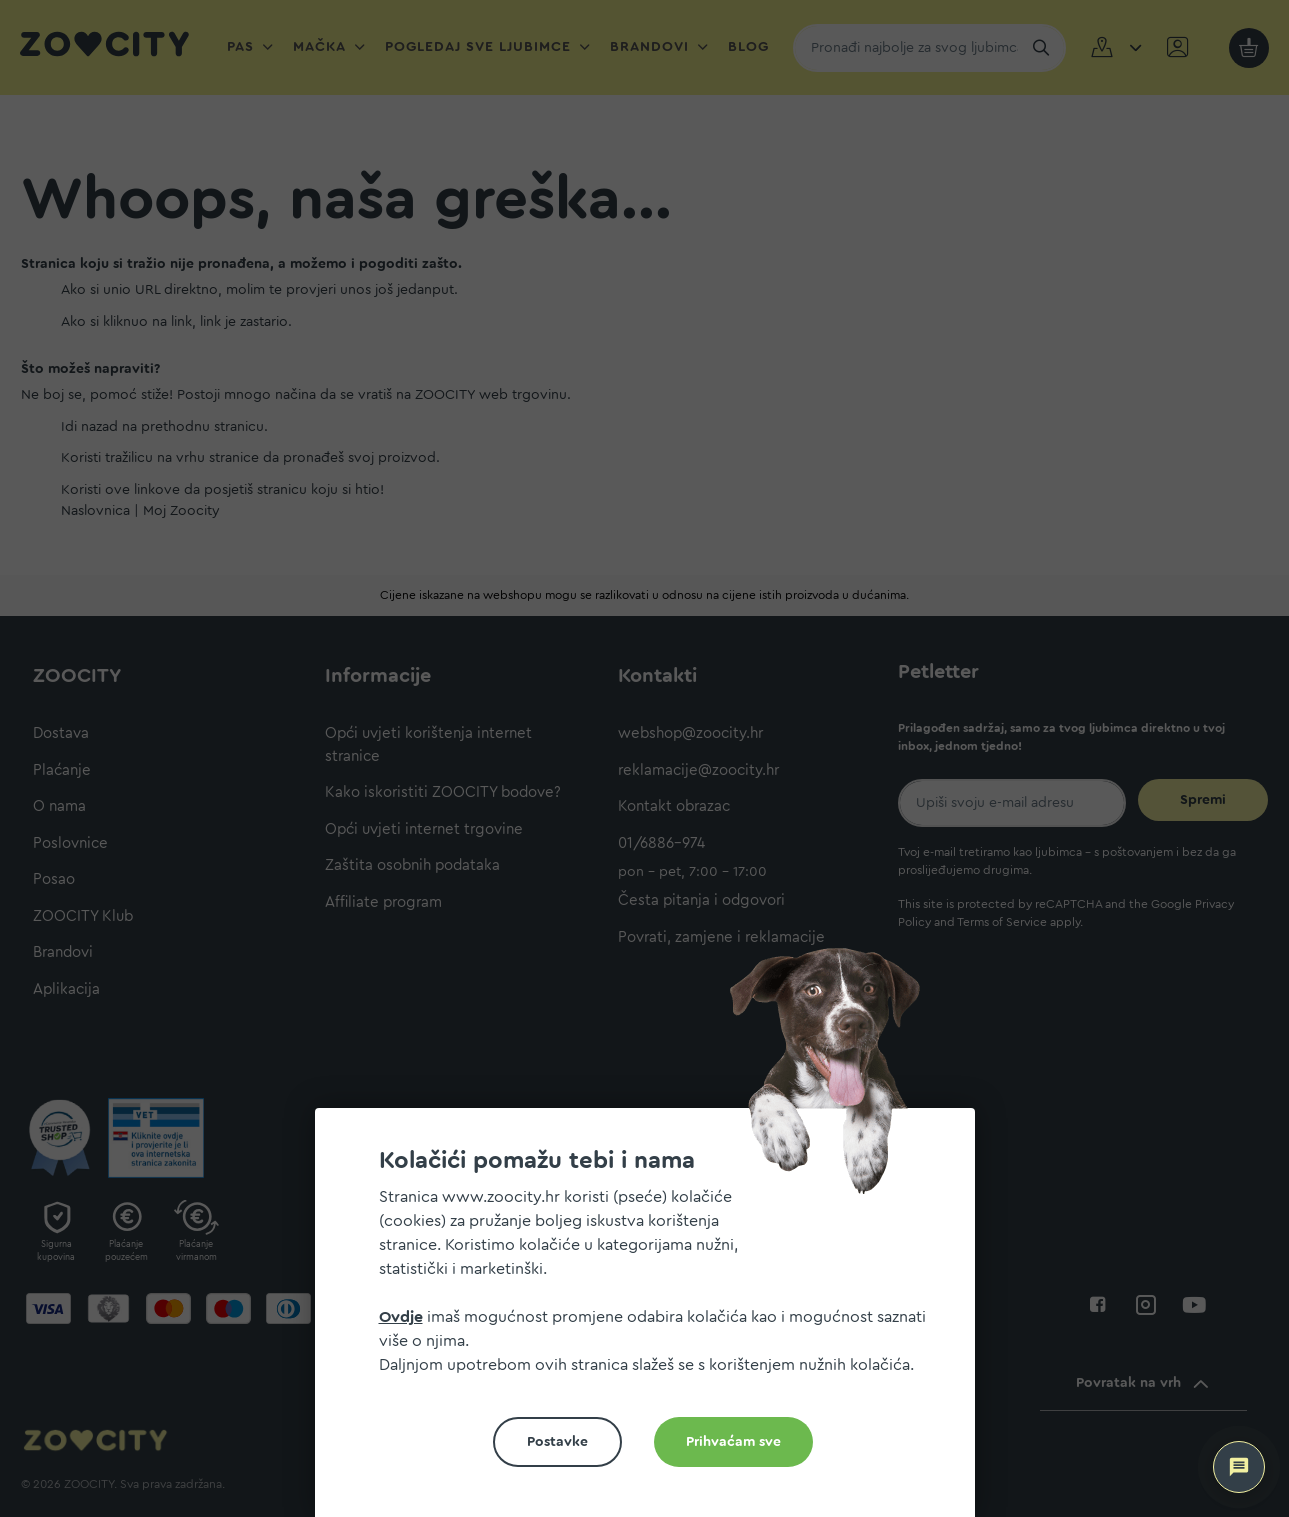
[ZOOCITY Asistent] (1239, 1467)
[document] (653, 1320)
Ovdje (401, 1317)
